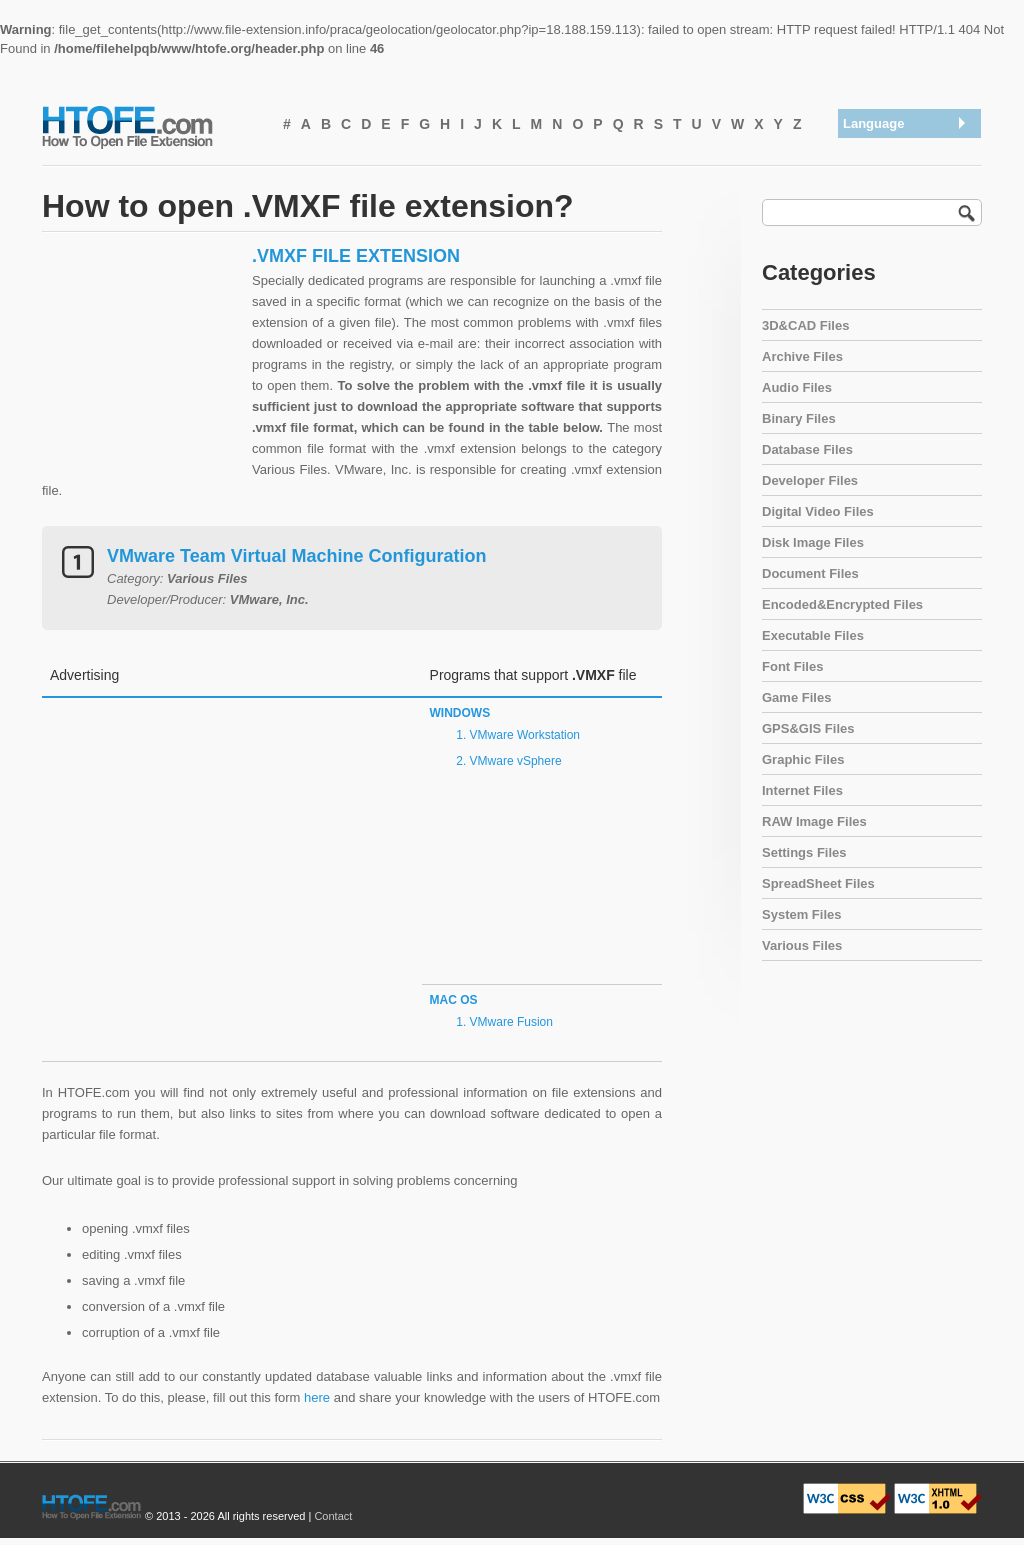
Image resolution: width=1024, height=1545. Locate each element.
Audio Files (797, 387)
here (317, 1397)
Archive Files (802, 356)
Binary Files (799, 418)
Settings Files (804, 852)
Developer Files (810, 480)
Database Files (807, 449)
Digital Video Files (818, 511)
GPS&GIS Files (808, 728)
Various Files (802, 945)
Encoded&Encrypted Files (842, 604)
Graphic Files (803, 759)
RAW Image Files (814, 821)
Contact (333, 1516)
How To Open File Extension (150, 126)
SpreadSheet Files (818, 883)
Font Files (792, 666)
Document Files (810, 573)
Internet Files (802, 790)
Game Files (796, 697)
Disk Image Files (813, 542)
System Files (802, 914)
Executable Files (813, 635)
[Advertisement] (142, 370)
